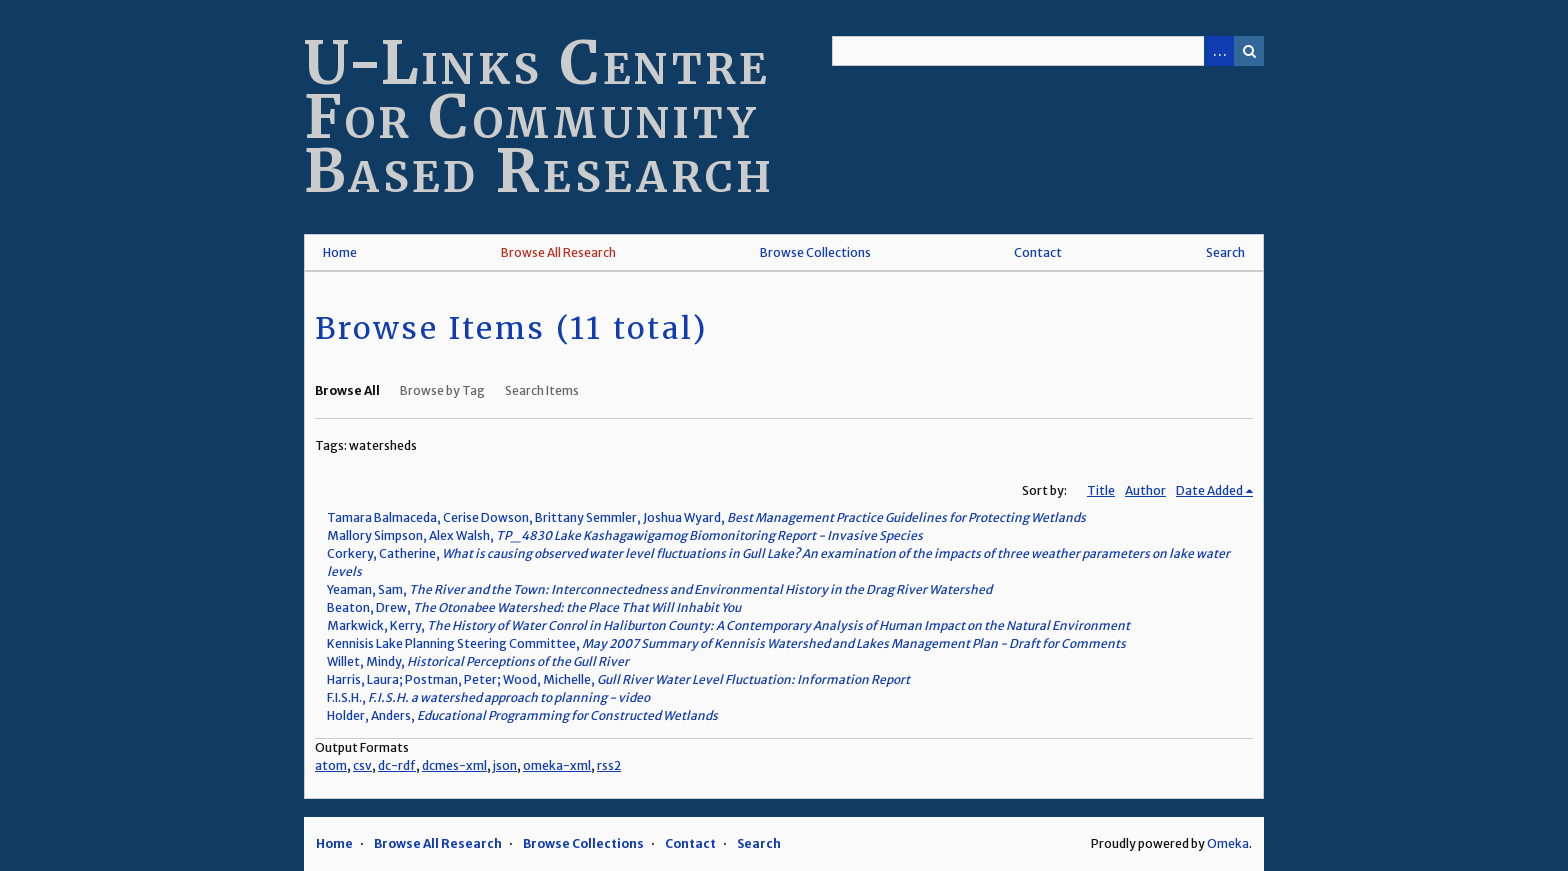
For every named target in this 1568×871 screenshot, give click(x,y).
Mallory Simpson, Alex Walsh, (625, 535)
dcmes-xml (454, 765)
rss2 (609, 765)
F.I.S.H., (488, 697)
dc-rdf (397, 765)
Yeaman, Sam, (659, 589)
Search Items (542, 390)
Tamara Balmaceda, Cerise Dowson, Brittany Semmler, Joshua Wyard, (706, 517)
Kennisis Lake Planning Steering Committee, (726, 643)
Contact (1038, 252)
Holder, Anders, (522, 715)
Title (1101, 490)
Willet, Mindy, (478, 661)
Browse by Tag (442, 390)
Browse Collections (815, 252)
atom (331, 765)
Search (1249, 51)
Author (1145, 490)
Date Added (1209, 490)
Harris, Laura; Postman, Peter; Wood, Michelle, (618, 679)
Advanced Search (1219, 51)
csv (362, 765)
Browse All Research (558, 252)
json (505, 765)
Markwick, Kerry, (728, 625)
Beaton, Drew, (534, 607)
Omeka (1228, 843)
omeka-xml (557, 765)
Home (340, 252)
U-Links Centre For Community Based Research (539, 116)
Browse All (347, 390)
